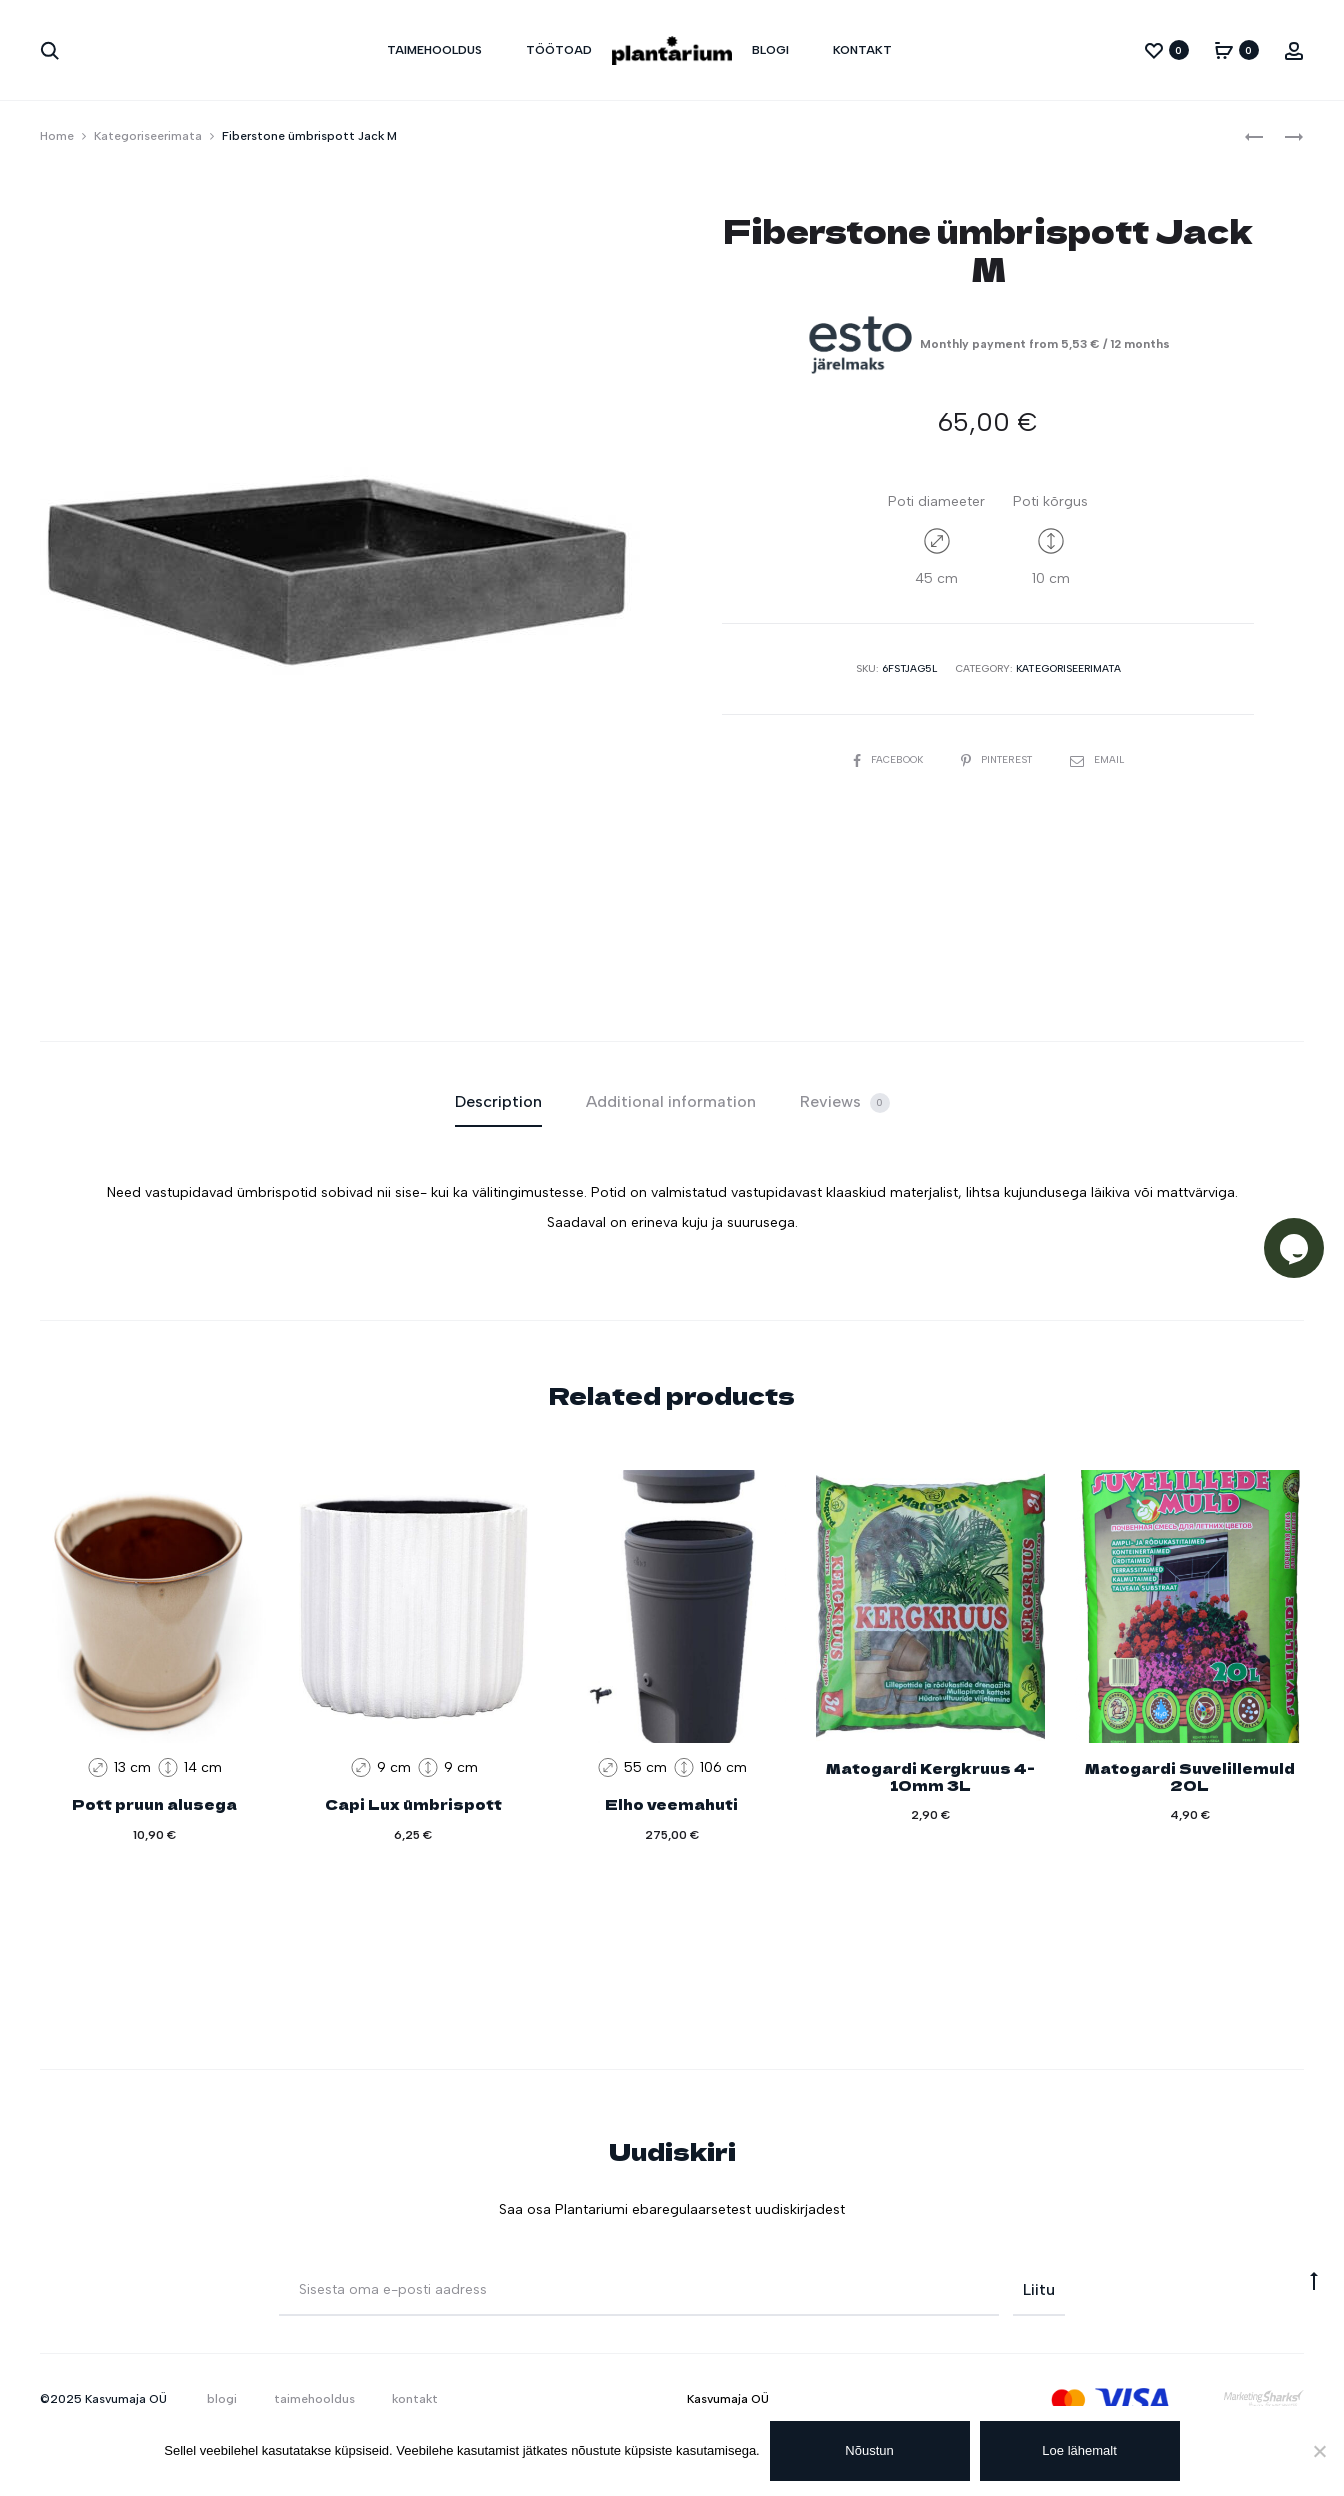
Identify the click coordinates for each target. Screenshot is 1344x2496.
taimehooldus (434, 50)
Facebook (888, 759)
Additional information (671, 1101)
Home (57, 136)
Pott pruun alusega (154, 1804)
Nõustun (870, 2450)
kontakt (862, 50)
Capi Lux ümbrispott (413, 1804)
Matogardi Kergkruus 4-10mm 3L (930, 1776)
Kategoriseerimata (148, 136)
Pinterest (999, 759)
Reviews (845, 1102)
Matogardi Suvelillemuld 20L (1190, 1776)
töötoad (559, 50)
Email (1099, 759)
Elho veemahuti (671, 1804)
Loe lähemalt (1080, 2450)
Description (498, 1101)
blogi (770, 50)
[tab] (498, 1102)
